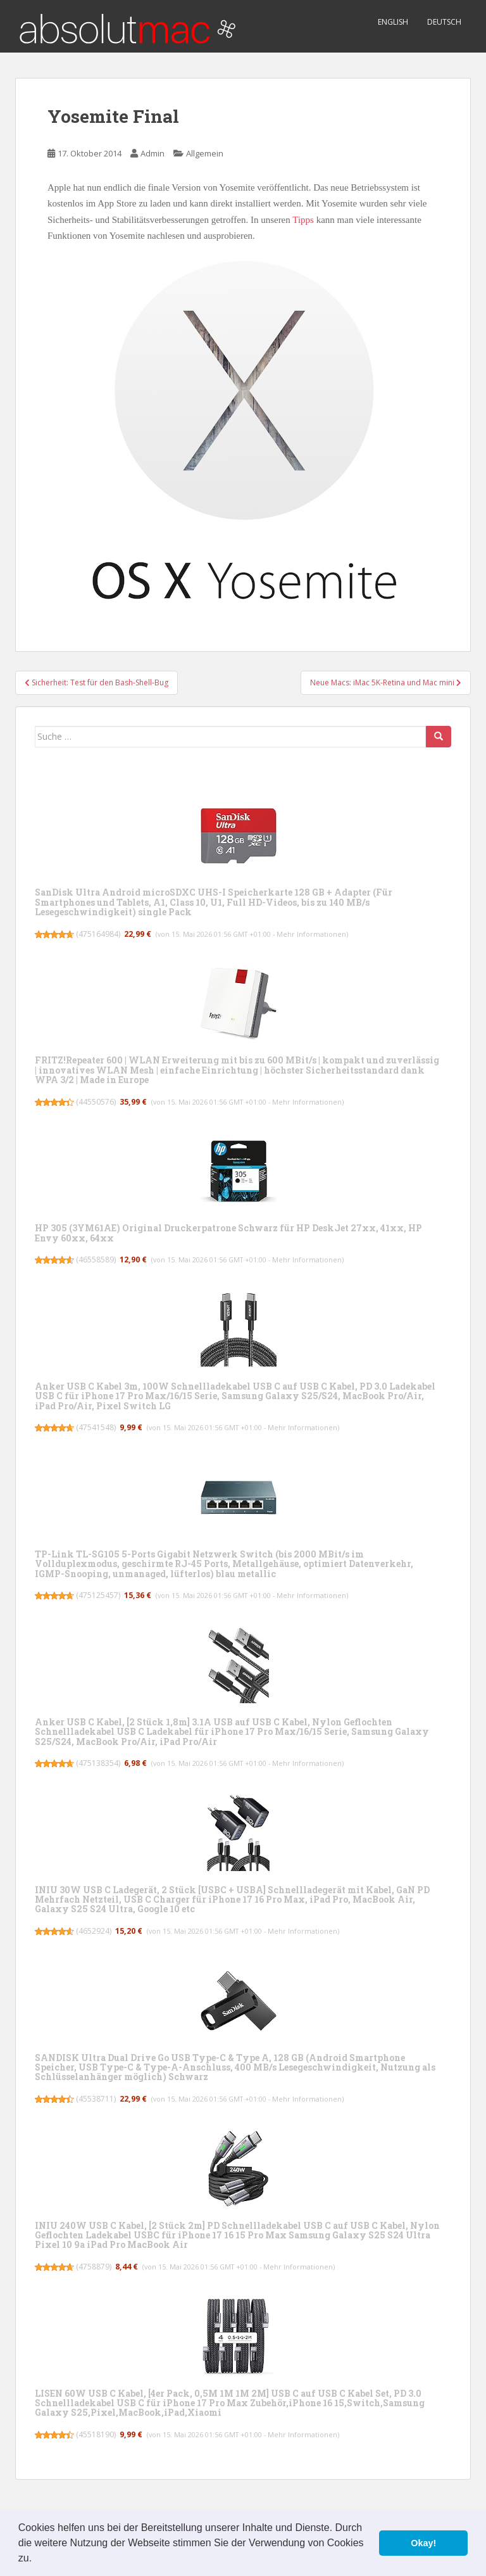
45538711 (96, 2098)
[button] (37, 2559)
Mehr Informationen (311, 934)
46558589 (96, 1259)
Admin (152, 153)
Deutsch (444, 21)
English (393, 21)
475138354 (98, 1763)
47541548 (96, 1427)
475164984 (98, 934)
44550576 (96, 1101)
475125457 (98, 1595)
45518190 (96, 2434)
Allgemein (204, 153)
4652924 (93, 1931)
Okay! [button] (423, 2543)
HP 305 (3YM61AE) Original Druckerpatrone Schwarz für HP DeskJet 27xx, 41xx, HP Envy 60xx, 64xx (228, 1232)
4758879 (93, 2266)
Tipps (303, 220)
